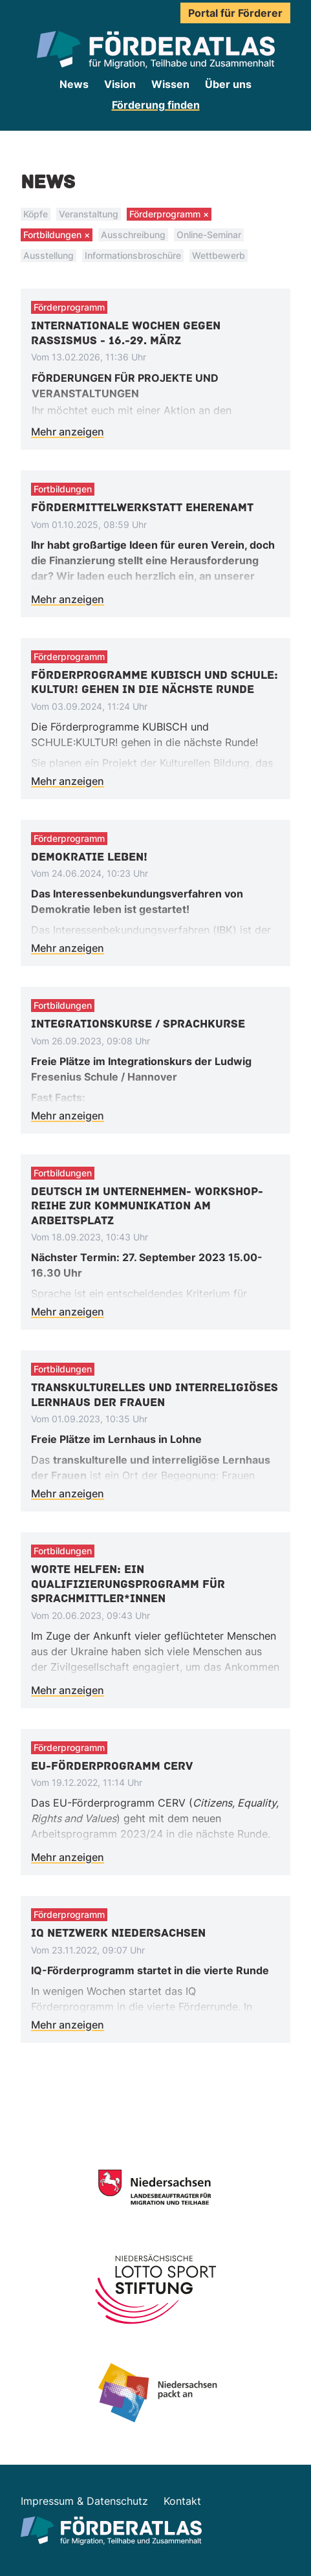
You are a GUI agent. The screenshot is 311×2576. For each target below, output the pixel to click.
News (74, 84)
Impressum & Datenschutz (84, 2500)
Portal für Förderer (235, 12)
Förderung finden (156, 104)
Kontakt (182, 2500)
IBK (225, 929)
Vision (120, 84)
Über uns (228, 84)
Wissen (170, 84)
